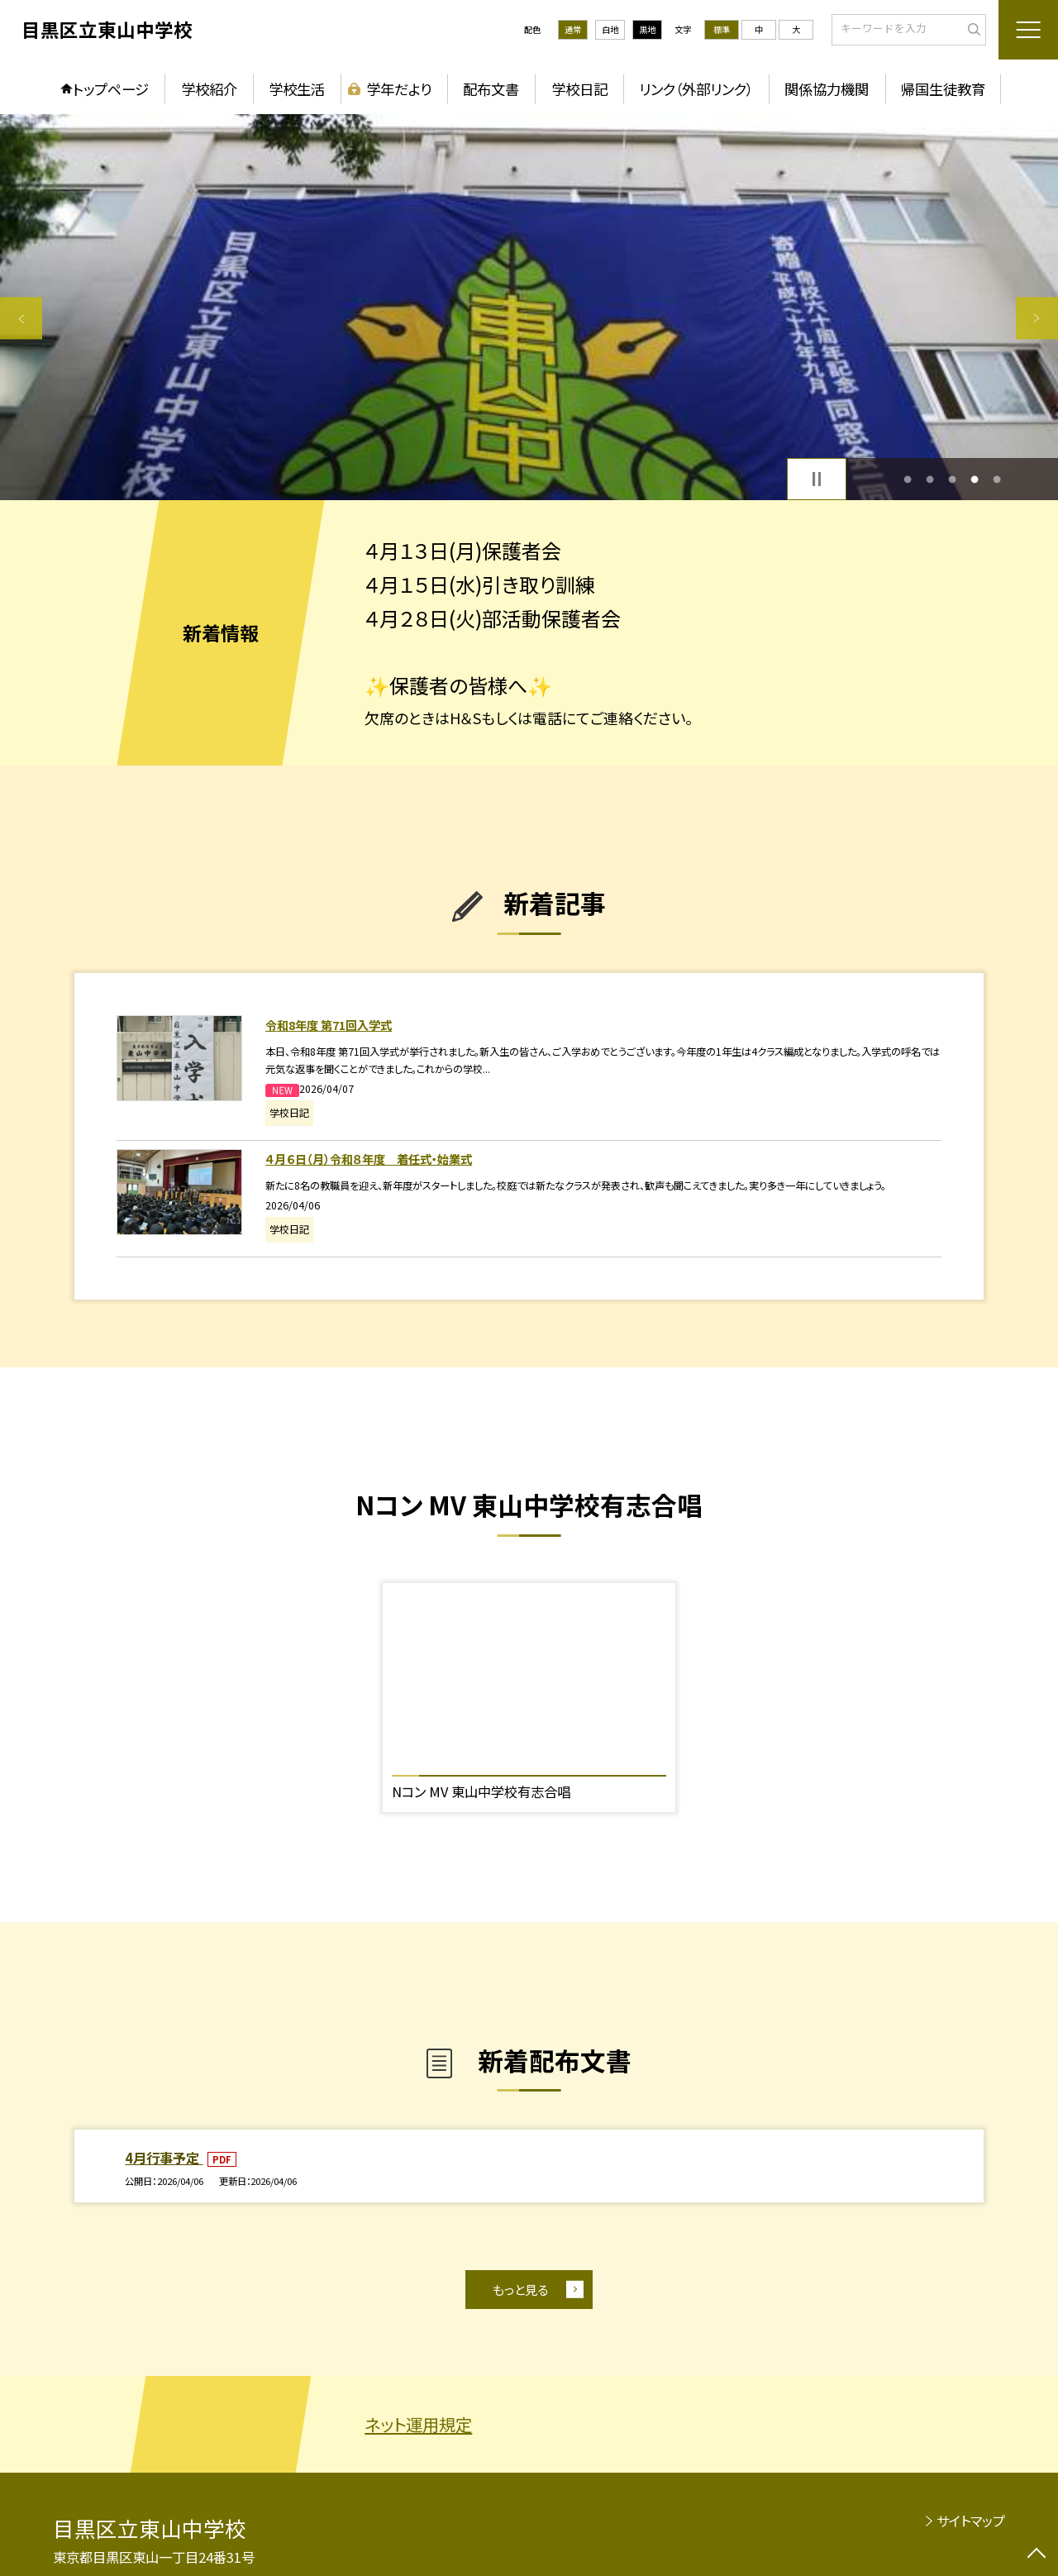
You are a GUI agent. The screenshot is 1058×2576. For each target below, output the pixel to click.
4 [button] (975, 479)
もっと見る (520, 2289)
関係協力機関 (826, 89)
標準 (721, 29)
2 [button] (929, 479)
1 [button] (907, 479)
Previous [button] (21, 318)
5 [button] (997, 479)
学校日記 (579, 89)
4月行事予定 (164, 2158)
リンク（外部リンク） (696, 89)
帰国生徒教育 (943, 89)
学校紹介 (209, 89)
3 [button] (952, 479)
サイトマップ (970, 2521)
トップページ (111, 89)
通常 (573, 29)
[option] (529, 307)
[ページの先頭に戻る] (1037, 2555)
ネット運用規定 (418, 2423)
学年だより (398, 89)
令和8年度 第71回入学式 (328, 1024)
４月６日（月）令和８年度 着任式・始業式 (368, 1158)
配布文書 (491, 89)
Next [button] (1037, 318)
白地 (610, 29)
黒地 (647, 29)
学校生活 (297, 89)
